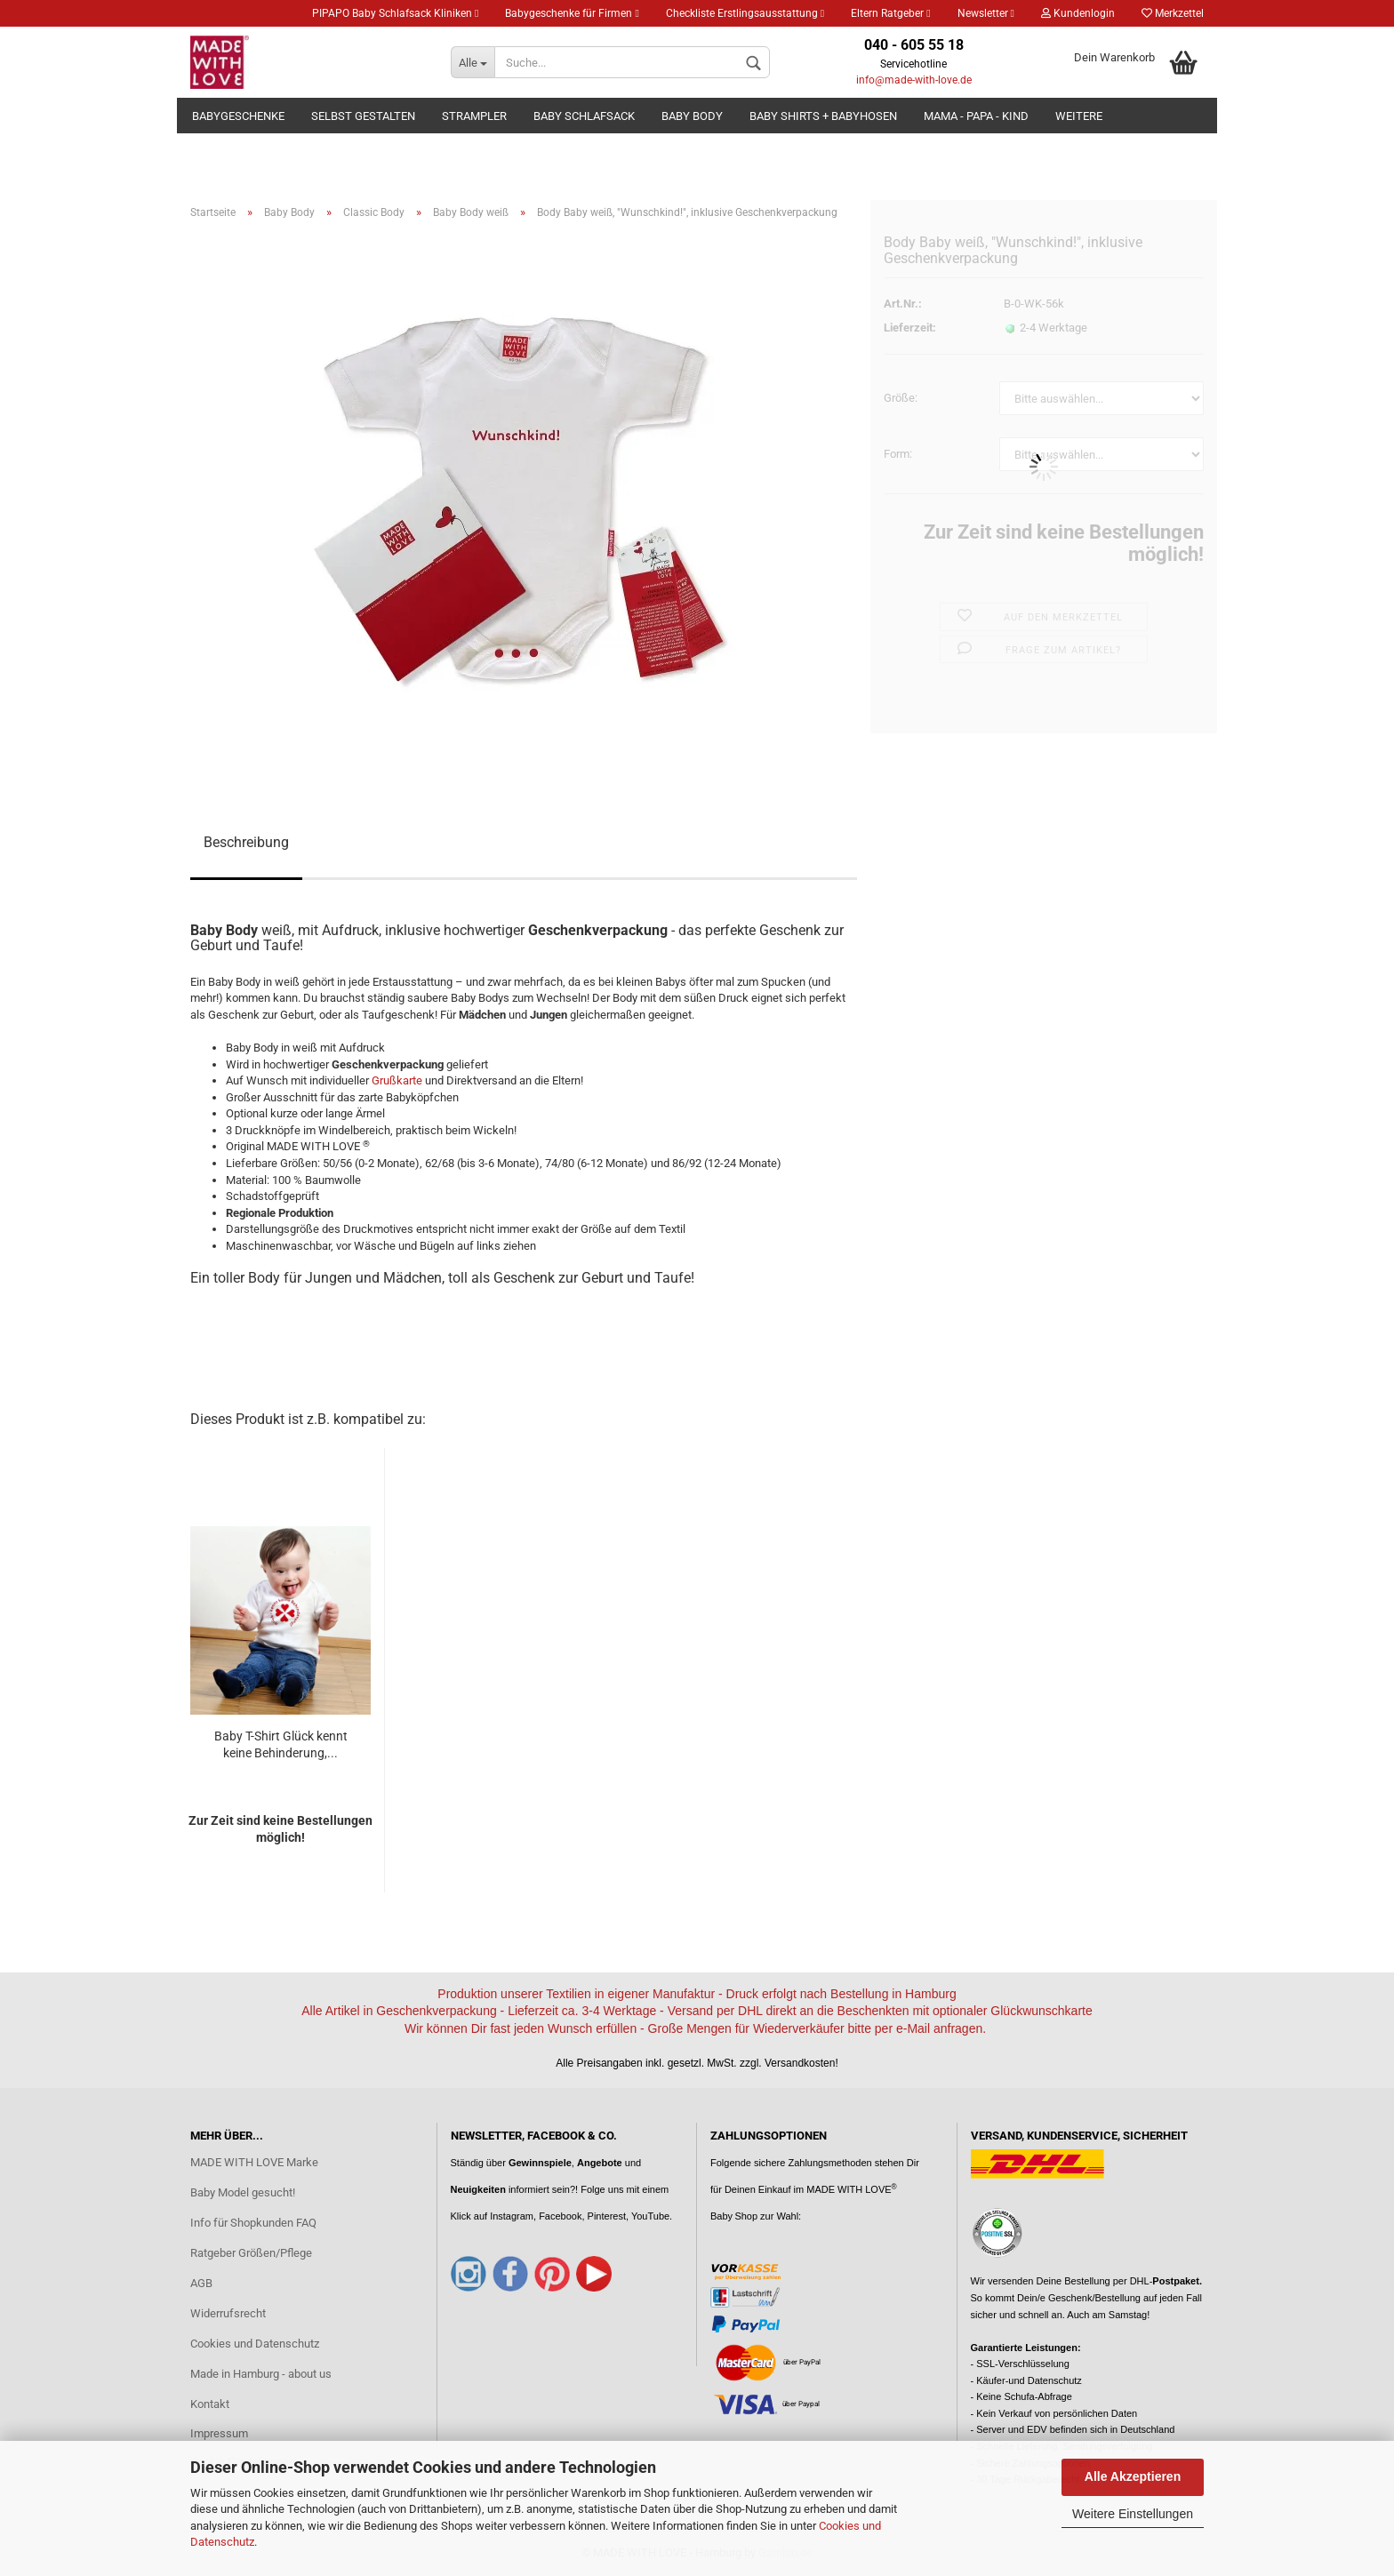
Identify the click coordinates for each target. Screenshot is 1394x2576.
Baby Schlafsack (584, 116)
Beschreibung (246, 842)
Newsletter (985, 13)
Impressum (219, 2433)
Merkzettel (1173, 13)
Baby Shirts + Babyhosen (823, 116)
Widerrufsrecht (228, 2313)
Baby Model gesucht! (242, 2192)
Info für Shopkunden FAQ (253, 2222)
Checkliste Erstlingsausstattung (745, 13)
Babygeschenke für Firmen (571, 13)
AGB (201, 2283)
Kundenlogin (1078, 13)
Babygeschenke (238, 116)
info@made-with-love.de (914, 80)
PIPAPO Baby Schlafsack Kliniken (395, 13)
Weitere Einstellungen (1132, 2514)
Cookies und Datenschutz (254, 2343)
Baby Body (692, 116)
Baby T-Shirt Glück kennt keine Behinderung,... (281, 1745)
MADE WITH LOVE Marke (254, 2162)
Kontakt (209, 2404)
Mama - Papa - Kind (976, 116)
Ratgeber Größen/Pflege (251, 2253)
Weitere (1078, 116)
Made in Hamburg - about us (261, 2373)
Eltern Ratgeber (890, 13)
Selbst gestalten (363, 116)
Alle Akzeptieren (1133, 2476)
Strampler (474, 116)
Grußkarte (397, 1080)
